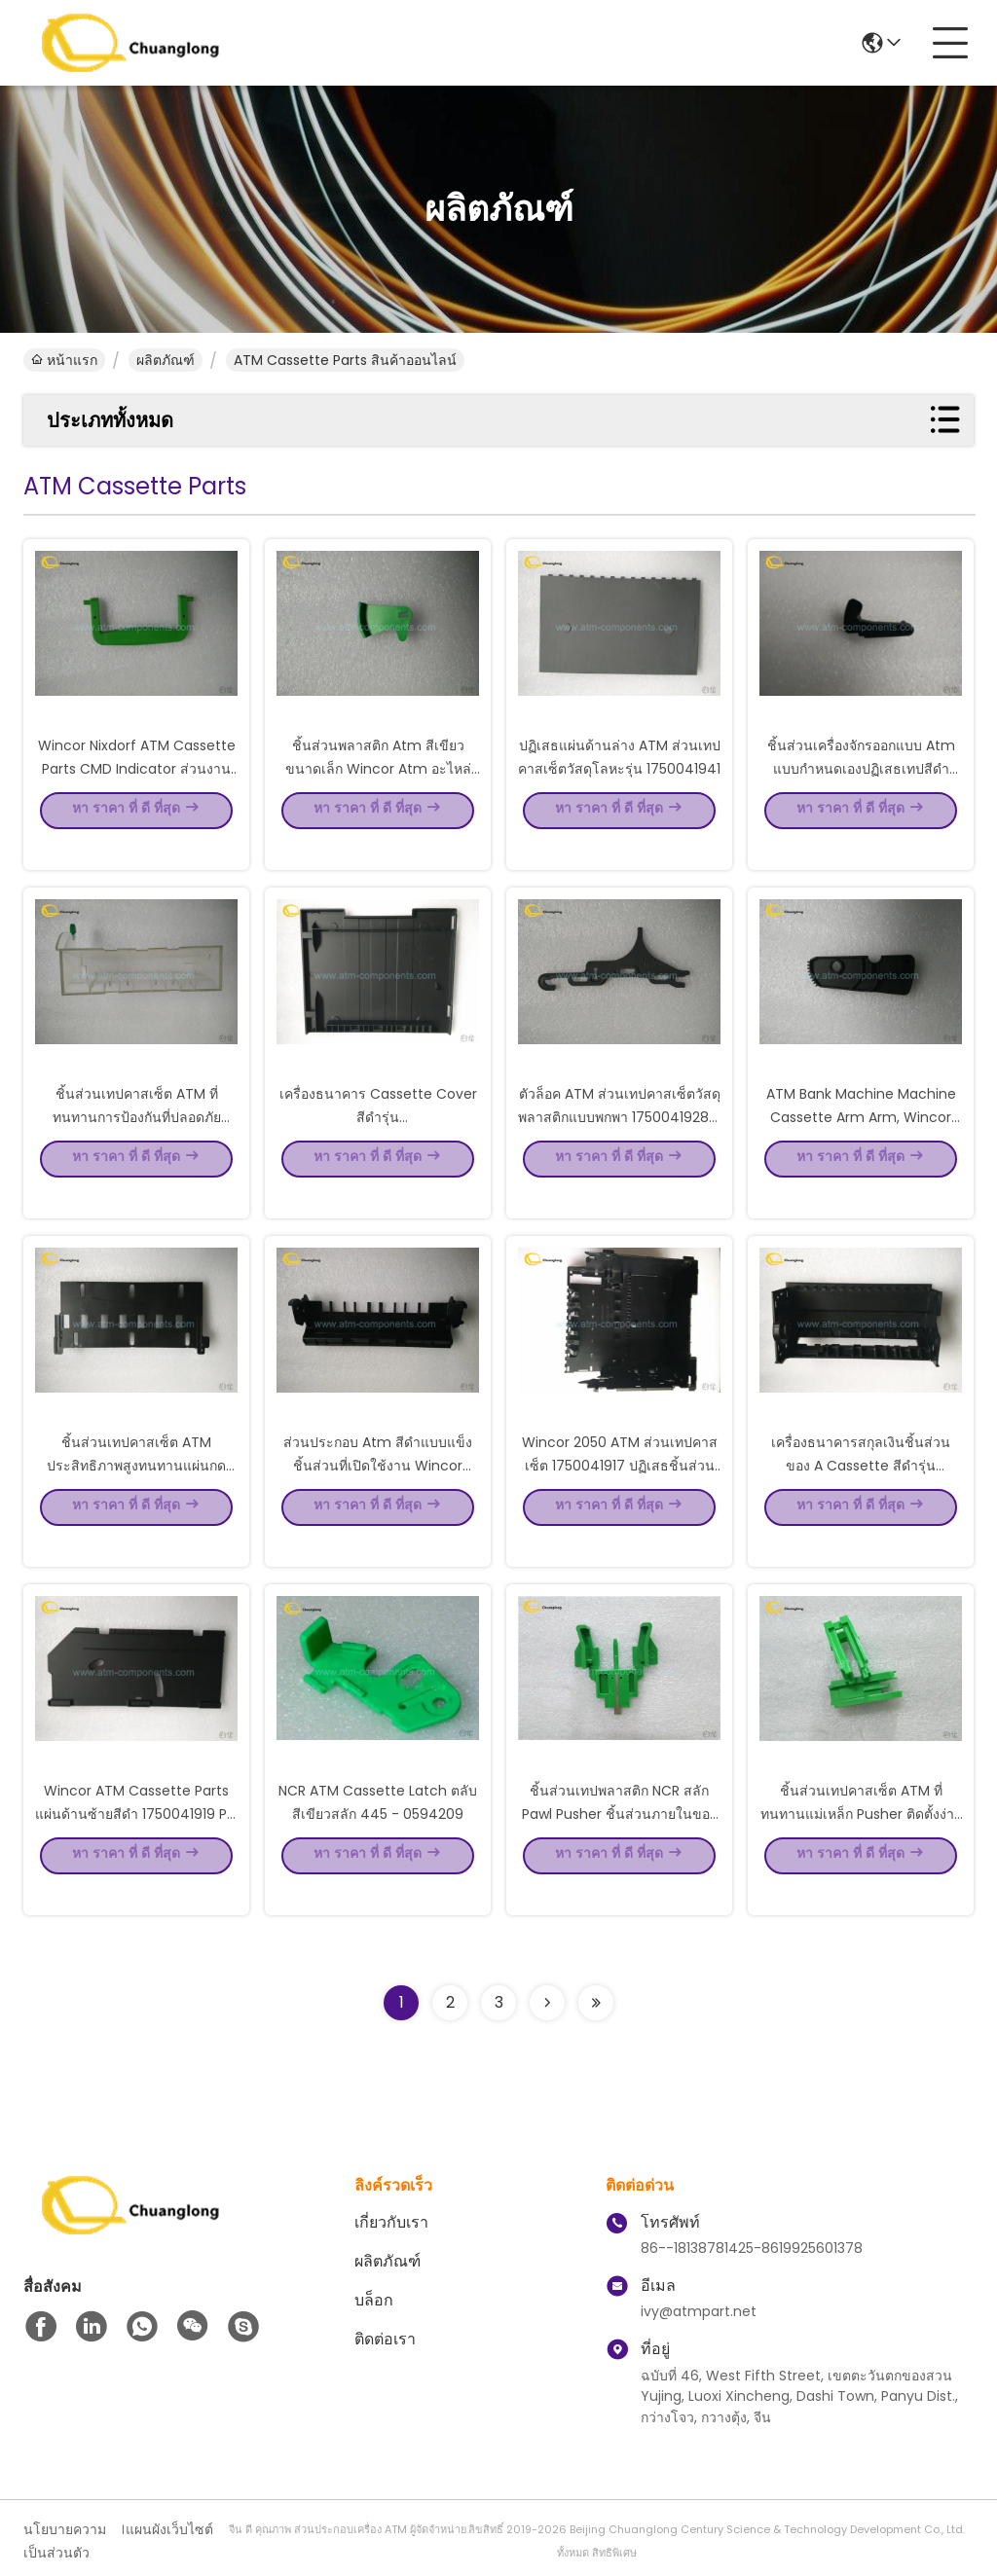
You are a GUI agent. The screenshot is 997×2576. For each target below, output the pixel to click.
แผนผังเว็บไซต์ (169, 2529)
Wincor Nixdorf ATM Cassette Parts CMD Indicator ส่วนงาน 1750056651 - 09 (137, 796)
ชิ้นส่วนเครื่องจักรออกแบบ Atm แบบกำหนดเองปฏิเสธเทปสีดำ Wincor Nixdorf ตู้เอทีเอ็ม (861, 796)
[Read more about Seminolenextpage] (547, 2002)
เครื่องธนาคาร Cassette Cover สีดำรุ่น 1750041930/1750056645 (378, 1144)
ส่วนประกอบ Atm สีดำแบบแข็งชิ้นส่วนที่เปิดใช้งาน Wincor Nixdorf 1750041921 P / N (377, 1493)
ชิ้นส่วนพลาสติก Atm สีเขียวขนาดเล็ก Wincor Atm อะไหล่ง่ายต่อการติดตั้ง (378, 796)
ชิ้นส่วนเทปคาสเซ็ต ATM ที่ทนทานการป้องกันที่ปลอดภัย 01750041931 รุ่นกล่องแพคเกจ (137, 1144)
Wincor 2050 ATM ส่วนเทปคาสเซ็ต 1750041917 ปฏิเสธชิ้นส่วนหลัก (620, 1493)
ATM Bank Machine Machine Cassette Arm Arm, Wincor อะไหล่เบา (861, 1144)
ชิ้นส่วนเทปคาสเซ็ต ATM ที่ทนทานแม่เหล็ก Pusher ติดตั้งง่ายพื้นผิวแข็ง (861, 1841)
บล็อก (373, 2300)
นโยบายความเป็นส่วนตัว (64, 2541)
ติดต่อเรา (385, 2339)
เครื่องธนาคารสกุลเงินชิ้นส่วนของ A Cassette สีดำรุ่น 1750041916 (860, 1493)
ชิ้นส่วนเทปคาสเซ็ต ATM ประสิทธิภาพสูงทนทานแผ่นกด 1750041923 (136, 1493)
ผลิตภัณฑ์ (165, 360)
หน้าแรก (64, 360)
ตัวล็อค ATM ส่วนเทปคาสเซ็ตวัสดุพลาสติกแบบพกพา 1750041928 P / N (619, 1144)
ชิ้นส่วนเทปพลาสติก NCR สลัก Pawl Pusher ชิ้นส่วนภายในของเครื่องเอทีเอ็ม (619, 1841)
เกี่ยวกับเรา (391, 2222)
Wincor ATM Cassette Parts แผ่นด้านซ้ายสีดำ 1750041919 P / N (136, 1841)
